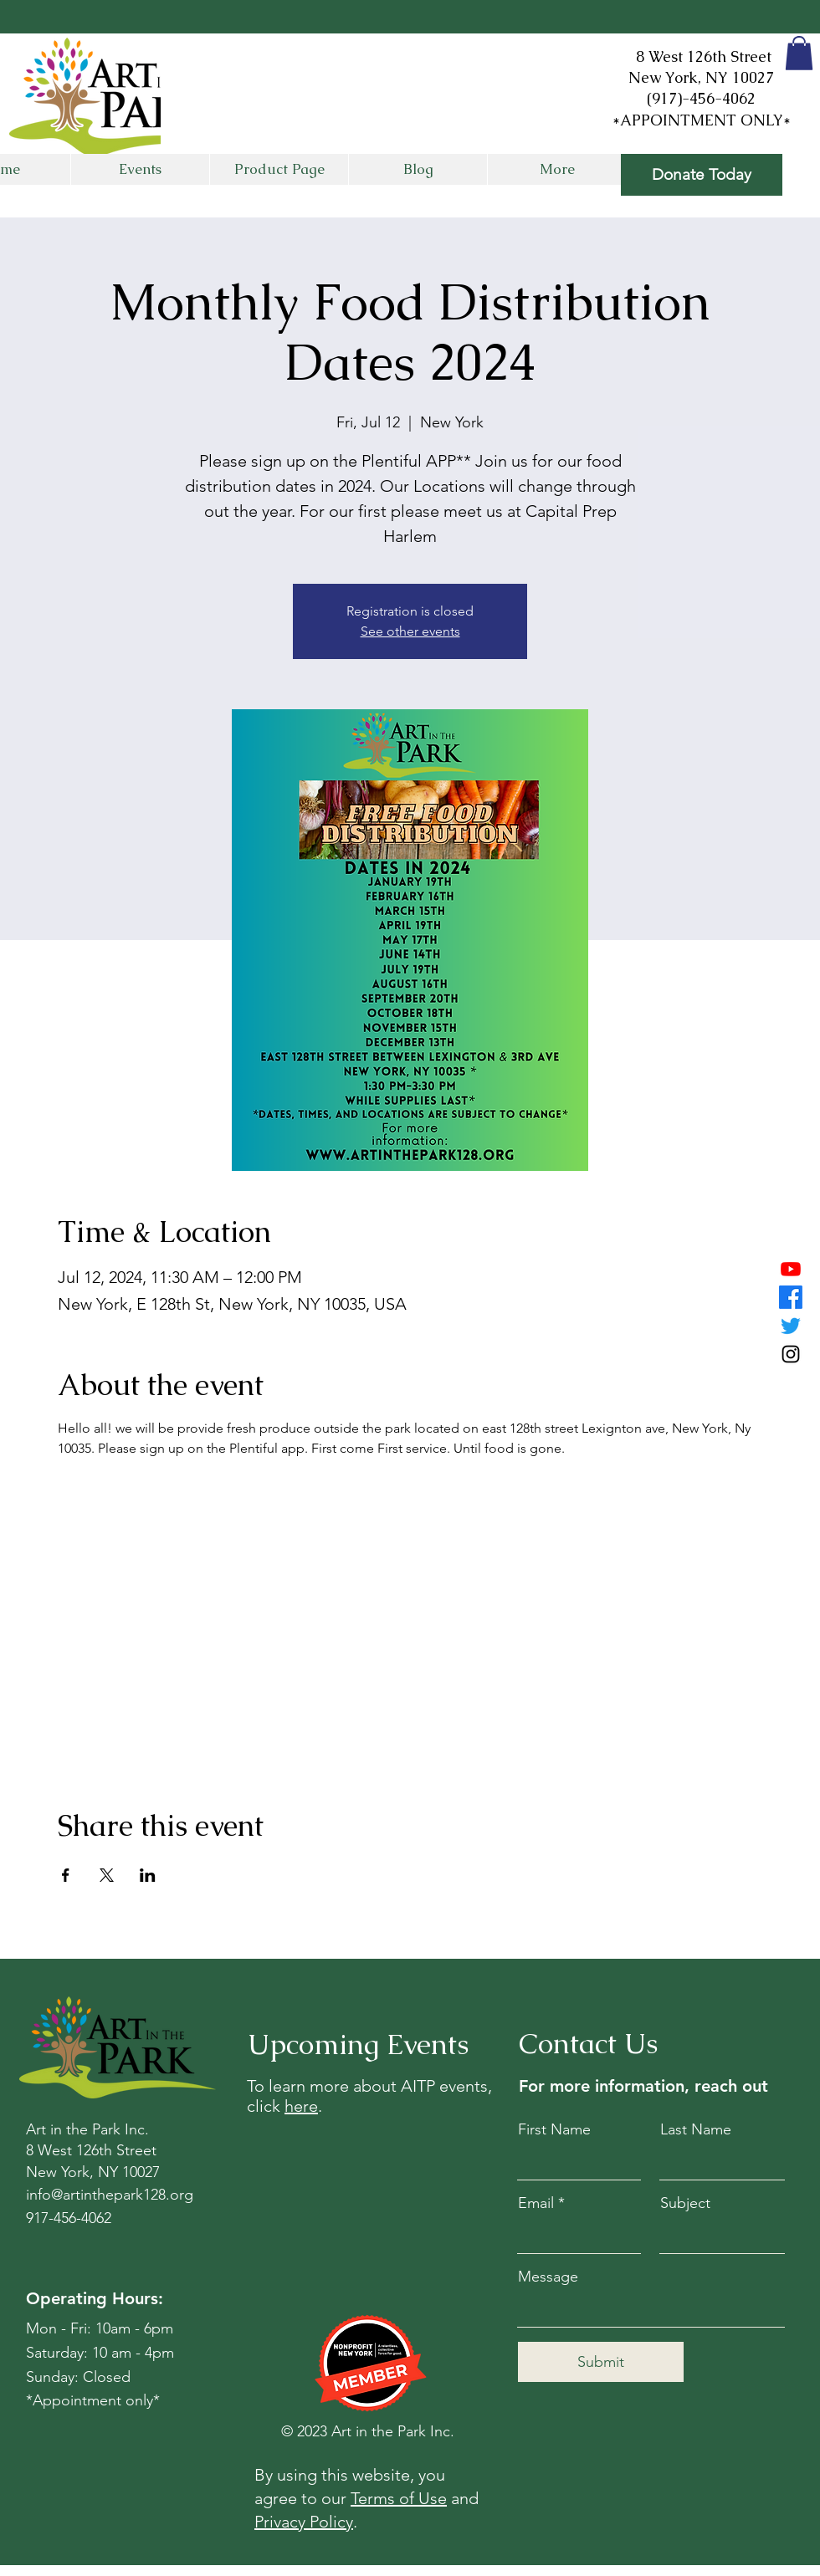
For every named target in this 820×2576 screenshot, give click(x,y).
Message (548, 2276)
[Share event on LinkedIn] (148, 1875)
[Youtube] (790, 1268)
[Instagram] (790, 1354)
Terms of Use (399, 2498)
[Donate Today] (701, 175)
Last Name (695, 2129)
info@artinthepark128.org (109, 2194)
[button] (799, 53)
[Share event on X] (107, 1875)
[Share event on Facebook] (66, 1875)
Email (536, 2203)
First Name (554, 2129)
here (301, 2106)
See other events (410, 631)
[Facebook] (790, 1297)
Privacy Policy (303, 2522)
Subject (685, 2203)
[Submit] (600, 2362)
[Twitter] (790, 1325)
